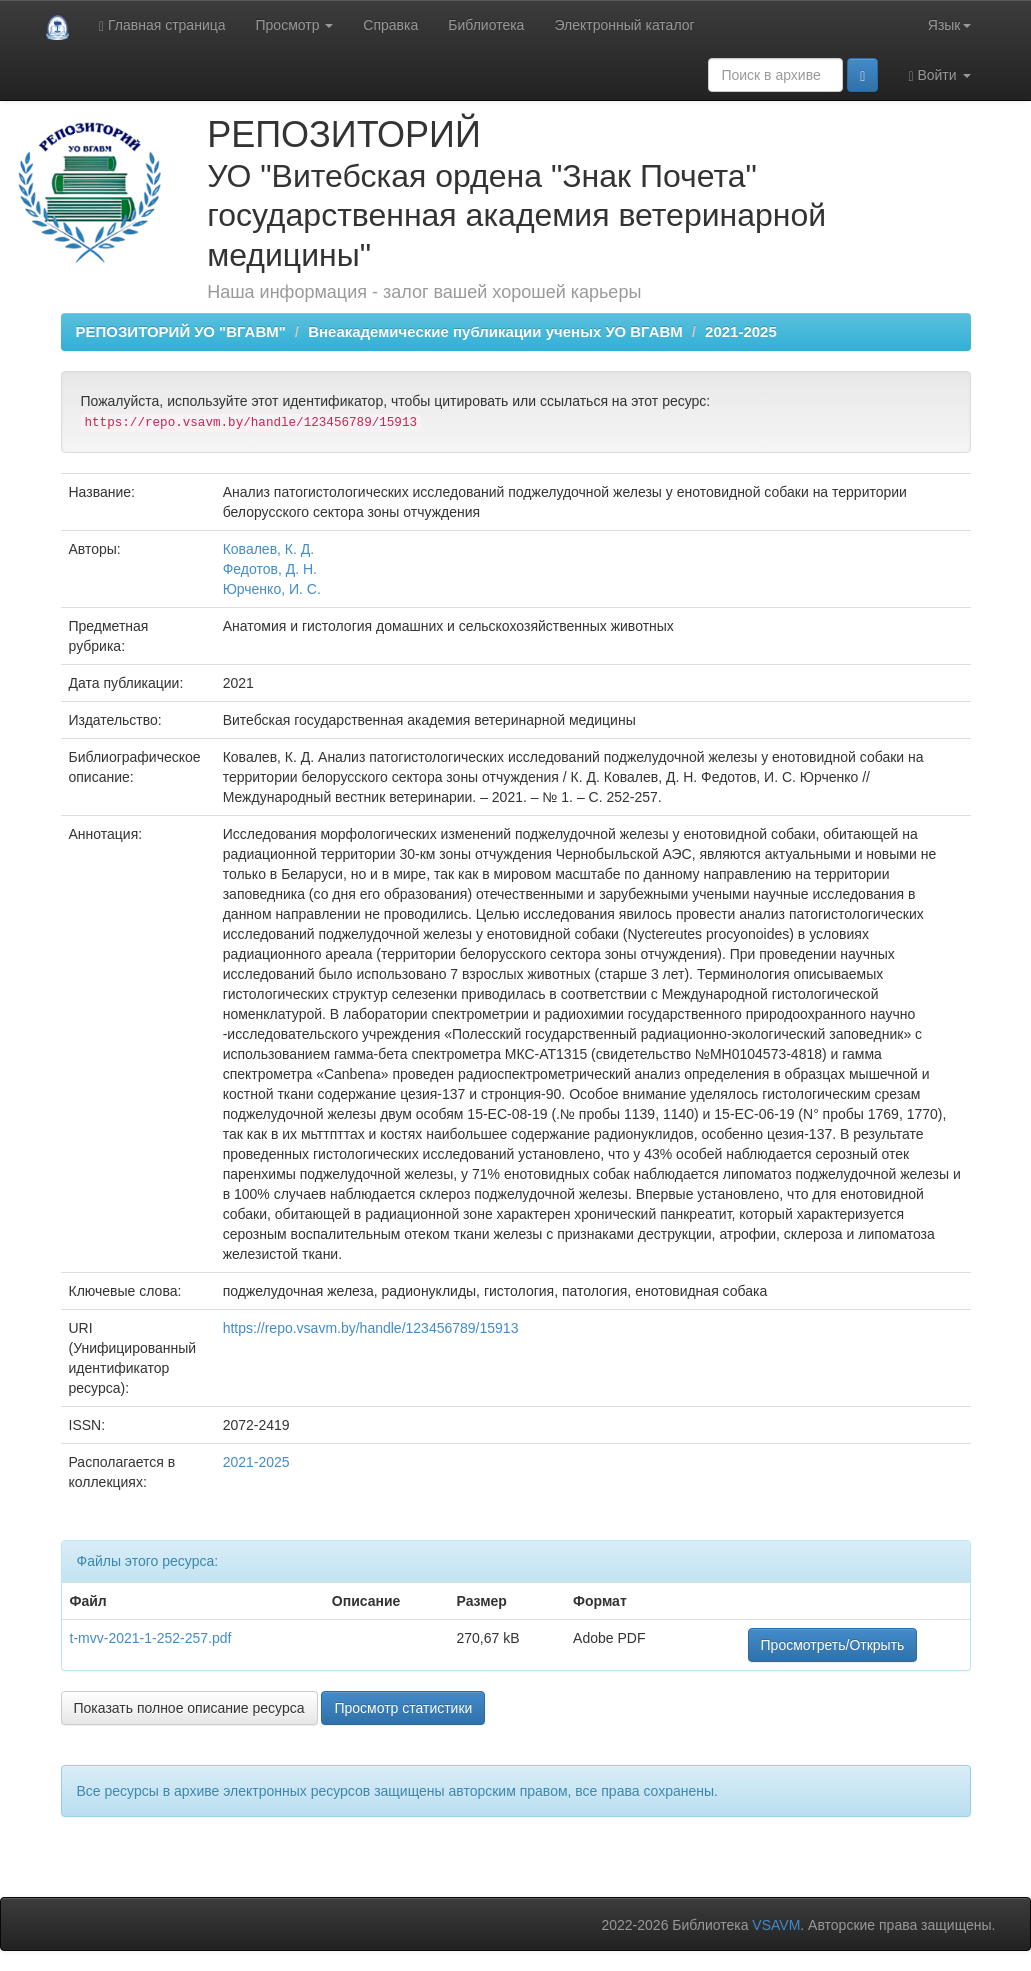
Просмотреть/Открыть (833, 1645)
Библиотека (486, 25)
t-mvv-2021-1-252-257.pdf (151, 1638)
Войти (939, 75)
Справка (390, 25)
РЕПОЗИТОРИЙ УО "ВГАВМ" (181, 331)
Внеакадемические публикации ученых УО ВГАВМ (495, 331)
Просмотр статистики (403, 1708)
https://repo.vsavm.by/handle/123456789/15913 (371, 1328)
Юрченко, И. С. (272, 589)
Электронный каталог (624, 25)
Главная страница (162, 25)
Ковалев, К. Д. (269, 549)
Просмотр (295, 25)
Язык (949, 25)
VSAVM (776, 1925)
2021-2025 (741, 331)
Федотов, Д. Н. (270, 569)
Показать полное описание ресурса (189, 1708)
